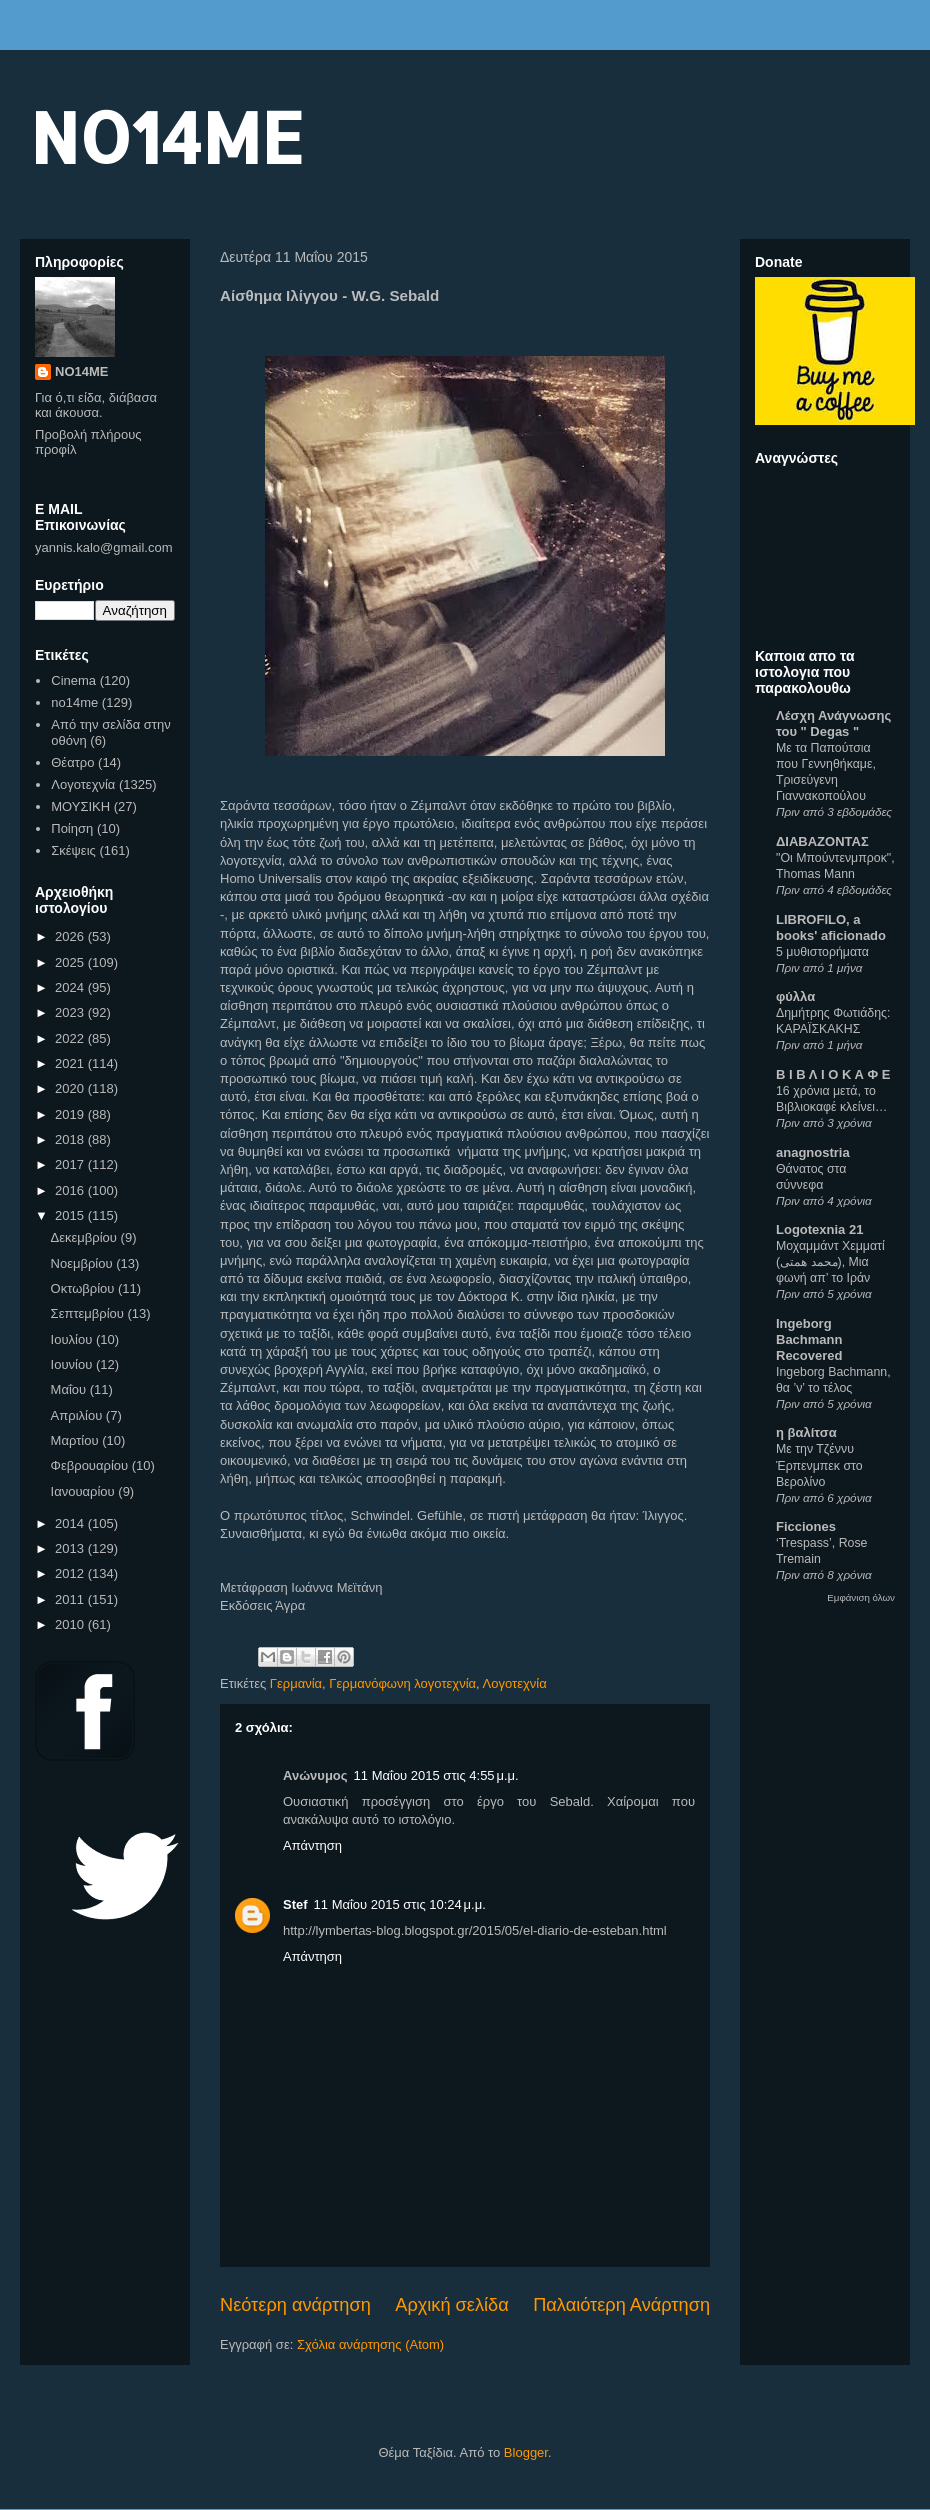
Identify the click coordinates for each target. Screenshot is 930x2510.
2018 (71, 1139)
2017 (71, 1164)
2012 (71, 1573)
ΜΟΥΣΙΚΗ (80, 806)
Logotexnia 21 (819, 1229)
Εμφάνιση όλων (861, 1597)
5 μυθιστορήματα (822, 952)
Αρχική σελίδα (451, 2305)
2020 (71, 1088)
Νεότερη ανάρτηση (295, 2305)
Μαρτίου (77, 1440)
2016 (71, 1190)
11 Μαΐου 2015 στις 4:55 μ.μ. (436, 1775)
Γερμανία (296, 1683)
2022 (71, 1038)
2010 (71, 1624)
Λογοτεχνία (515, 1683)
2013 (71, 1548)
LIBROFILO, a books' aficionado (831, 927)
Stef (295, 1904)
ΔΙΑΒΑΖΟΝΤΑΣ (822, 841)
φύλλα (795, 996)
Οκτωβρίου (84, 1288)
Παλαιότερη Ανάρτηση (621, 2305)
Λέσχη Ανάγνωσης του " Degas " (833, 723)
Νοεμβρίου (84, 1263)
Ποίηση (72, 828)
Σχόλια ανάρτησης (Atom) (370, 2344)
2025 (71, 962)
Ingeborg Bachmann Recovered (809, 1339)
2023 (71, 1012)
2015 (71, 1215)
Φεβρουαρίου (91, 1465)
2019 (71, 1114)
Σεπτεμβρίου (89, 1313)
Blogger (526, 2452)
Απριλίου (78, 1415)
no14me (74, 702)
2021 (71, 1063)
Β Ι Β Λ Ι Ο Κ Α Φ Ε (833, 1074)
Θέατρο (72, 762)
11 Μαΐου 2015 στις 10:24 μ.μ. (400, 1904)
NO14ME (166, 136)
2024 (71, 987)
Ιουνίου (73, 1364)
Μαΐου (70, 1389)
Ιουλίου (73, 1339)
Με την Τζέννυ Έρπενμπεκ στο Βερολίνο (819, 1465)
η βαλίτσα (806, 1432)
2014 (71, 1523)
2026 (71, 936)
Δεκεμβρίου (86, 1237)
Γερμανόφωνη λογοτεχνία (402, 1683)
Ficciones (806, 1526)
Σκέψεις (73, 850)
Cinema (73, 680)
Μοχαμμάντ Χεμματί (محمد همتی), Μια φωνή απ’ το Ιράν (830, 1262)
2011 (71, 1599)
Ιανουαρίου (85, 1491)
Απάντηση (312, 1845)
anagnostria (813, 1152)
